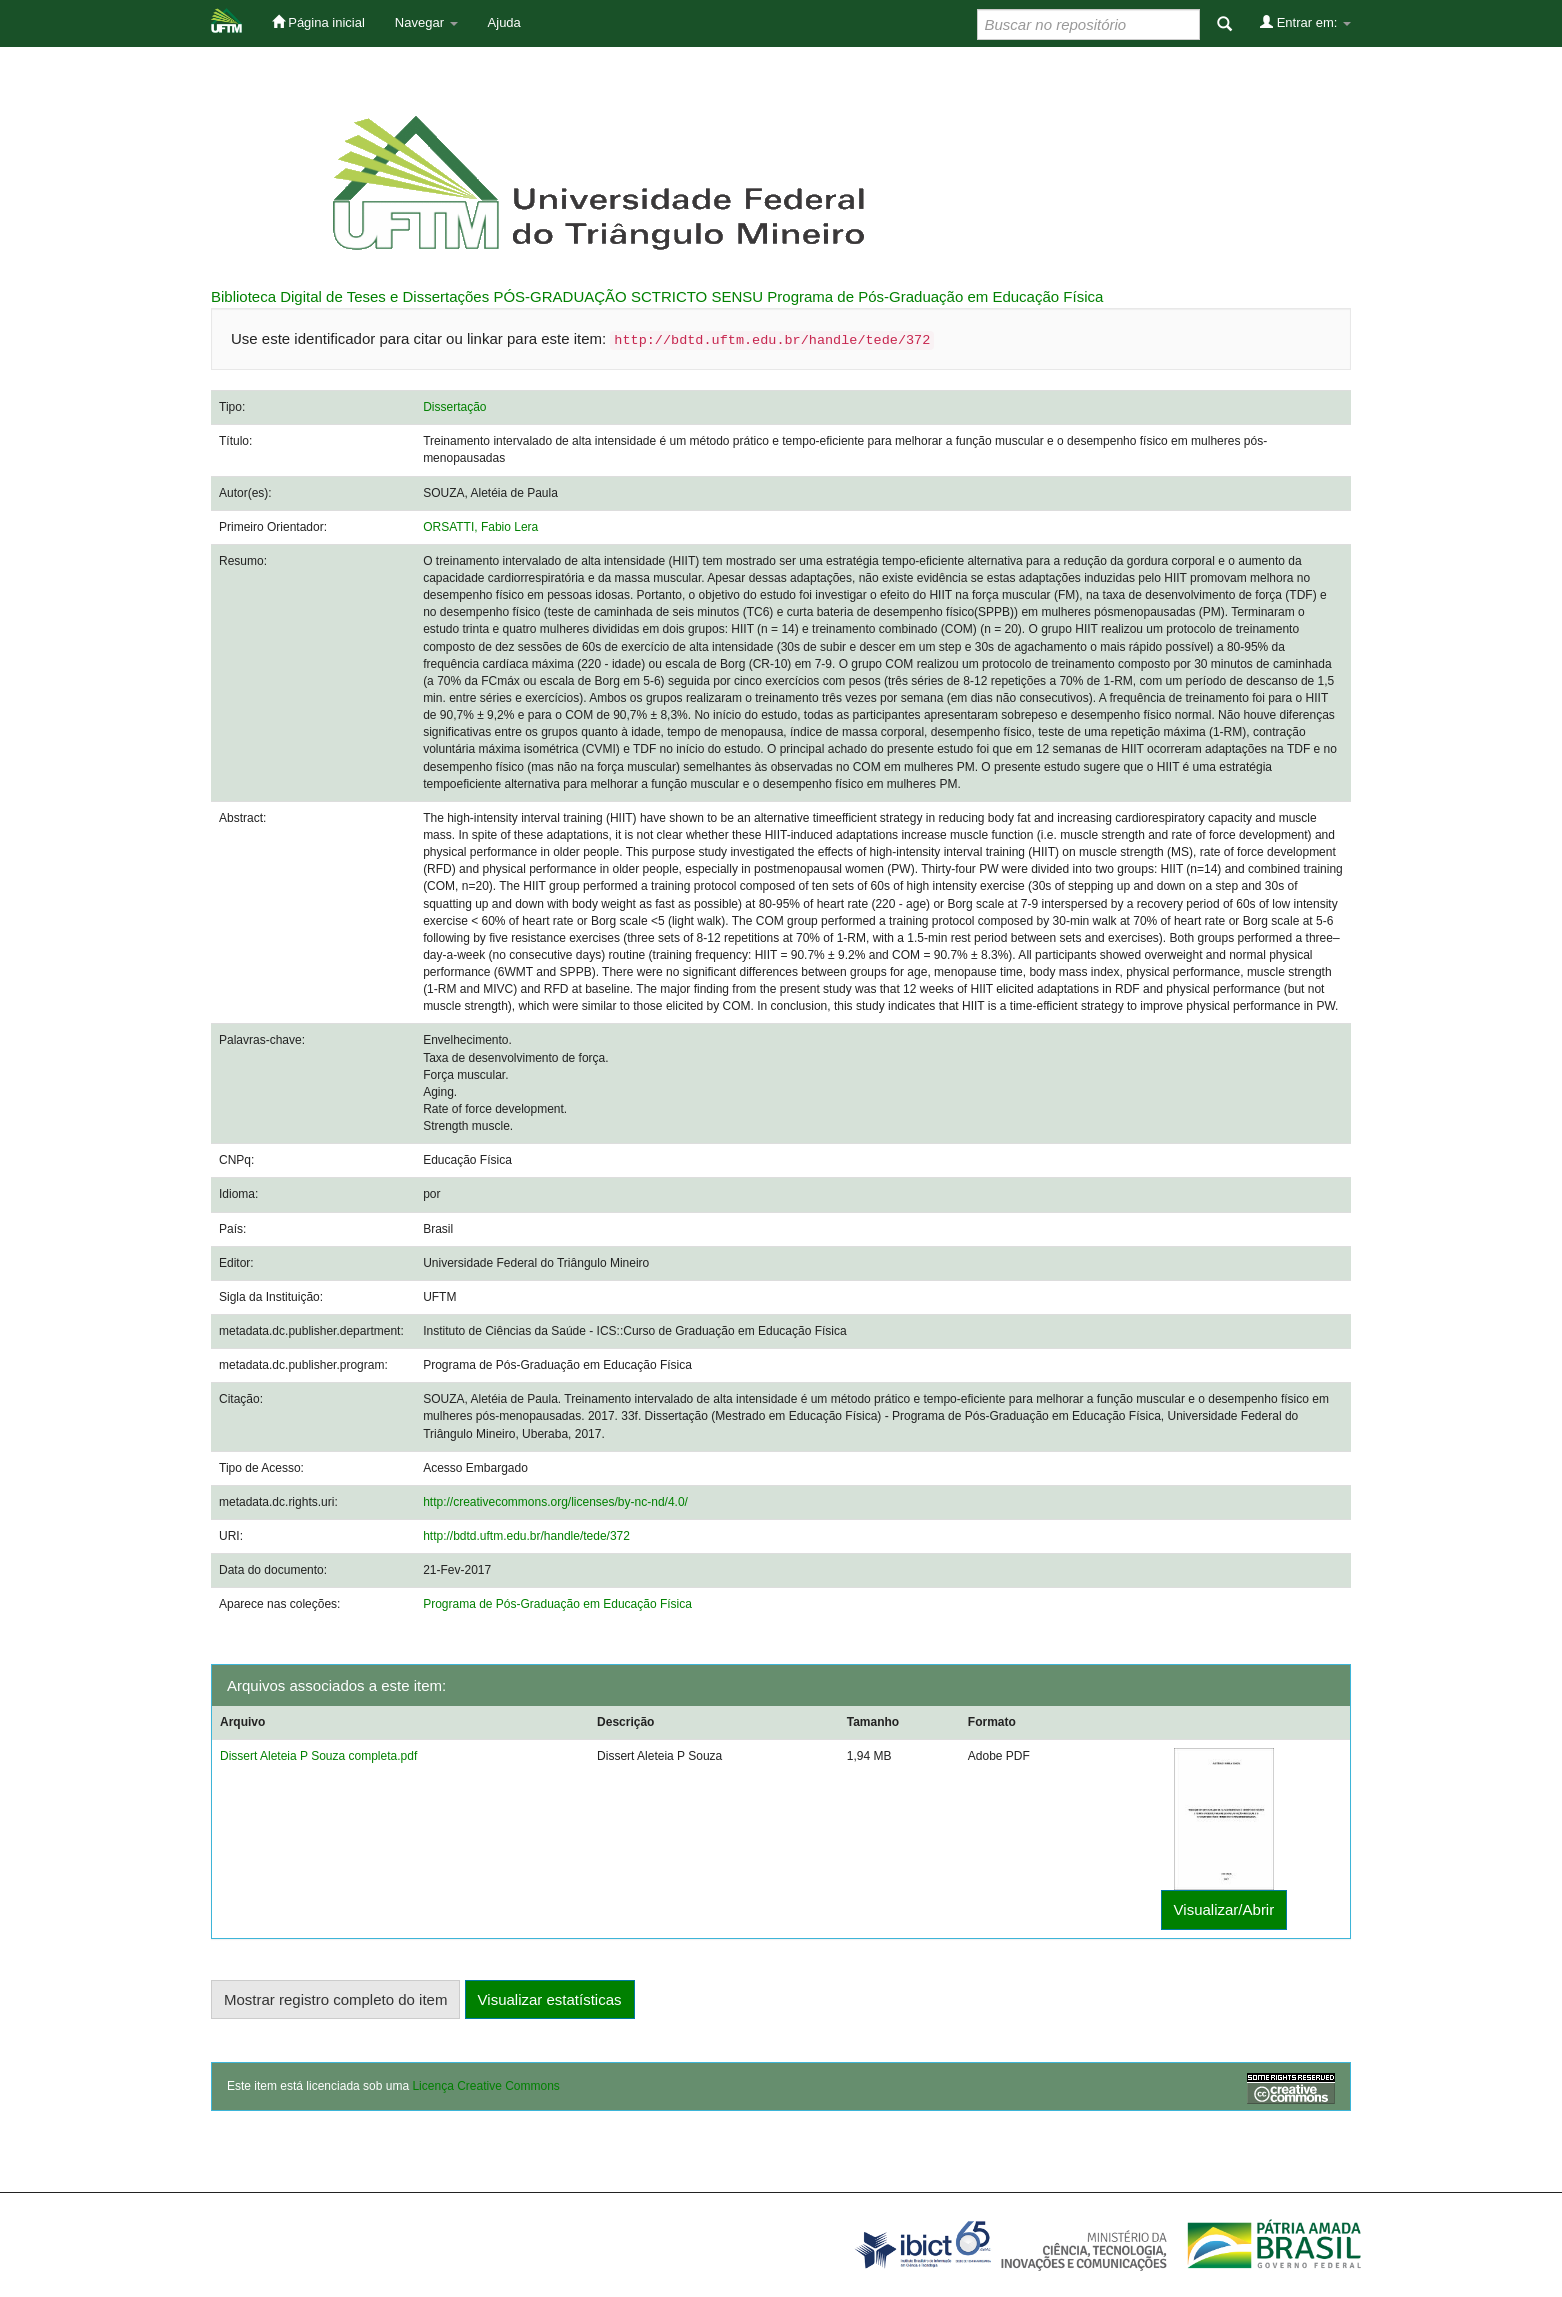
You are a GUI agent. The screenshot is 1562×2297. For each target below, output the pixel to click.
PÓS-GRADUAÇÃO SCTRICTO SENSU (628, 296)
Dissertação (454, 407)
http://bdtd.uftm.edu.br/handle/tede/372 (526, 1536)
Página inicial (318, 22)
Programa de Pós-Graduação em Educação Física (935, 296)
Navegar (426, 22)
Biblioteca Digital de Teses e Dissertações (350, 296)
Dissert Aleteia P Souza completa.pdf (318, 1756)
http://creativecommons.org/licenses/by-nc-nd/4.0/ (555, 1502)
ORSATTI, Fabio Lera (480, 527)
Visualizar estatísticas (550, 1999)
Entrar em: (1305, 22)
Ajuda (504, 22)
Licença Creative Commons (485, 2086)
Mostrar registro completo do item (335, 1999)
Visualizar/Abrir (1224, 1909)
